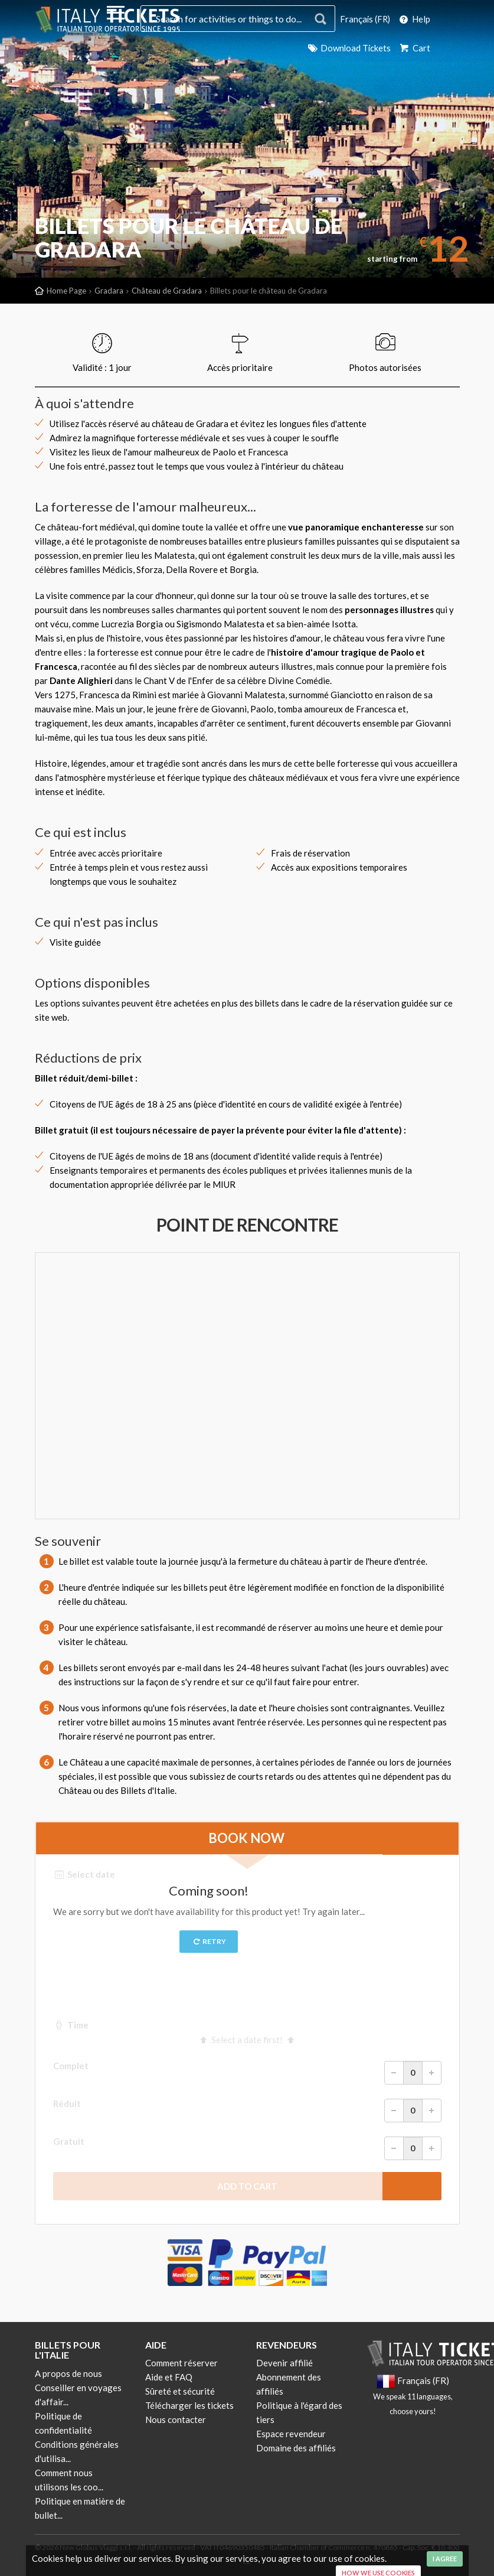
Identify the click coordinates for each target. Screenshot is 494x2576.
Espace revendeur (291, 2433)
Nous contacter (175, 2419)
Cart (414, 48)
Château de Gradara (167, 290)
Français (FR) (364, 19)
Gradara (108, 290)
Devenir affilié (284, 2362)
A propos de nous (68, 2373)
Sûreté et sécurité (180, 2391)
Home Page (66, 290)
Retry (208, 1941)
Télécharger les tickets (189, 2405)
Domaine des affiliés (296, 2448)
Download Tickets (348, 48)
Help (414, 19)
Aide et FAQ (168, 2377)
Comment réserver (181, 2362)
